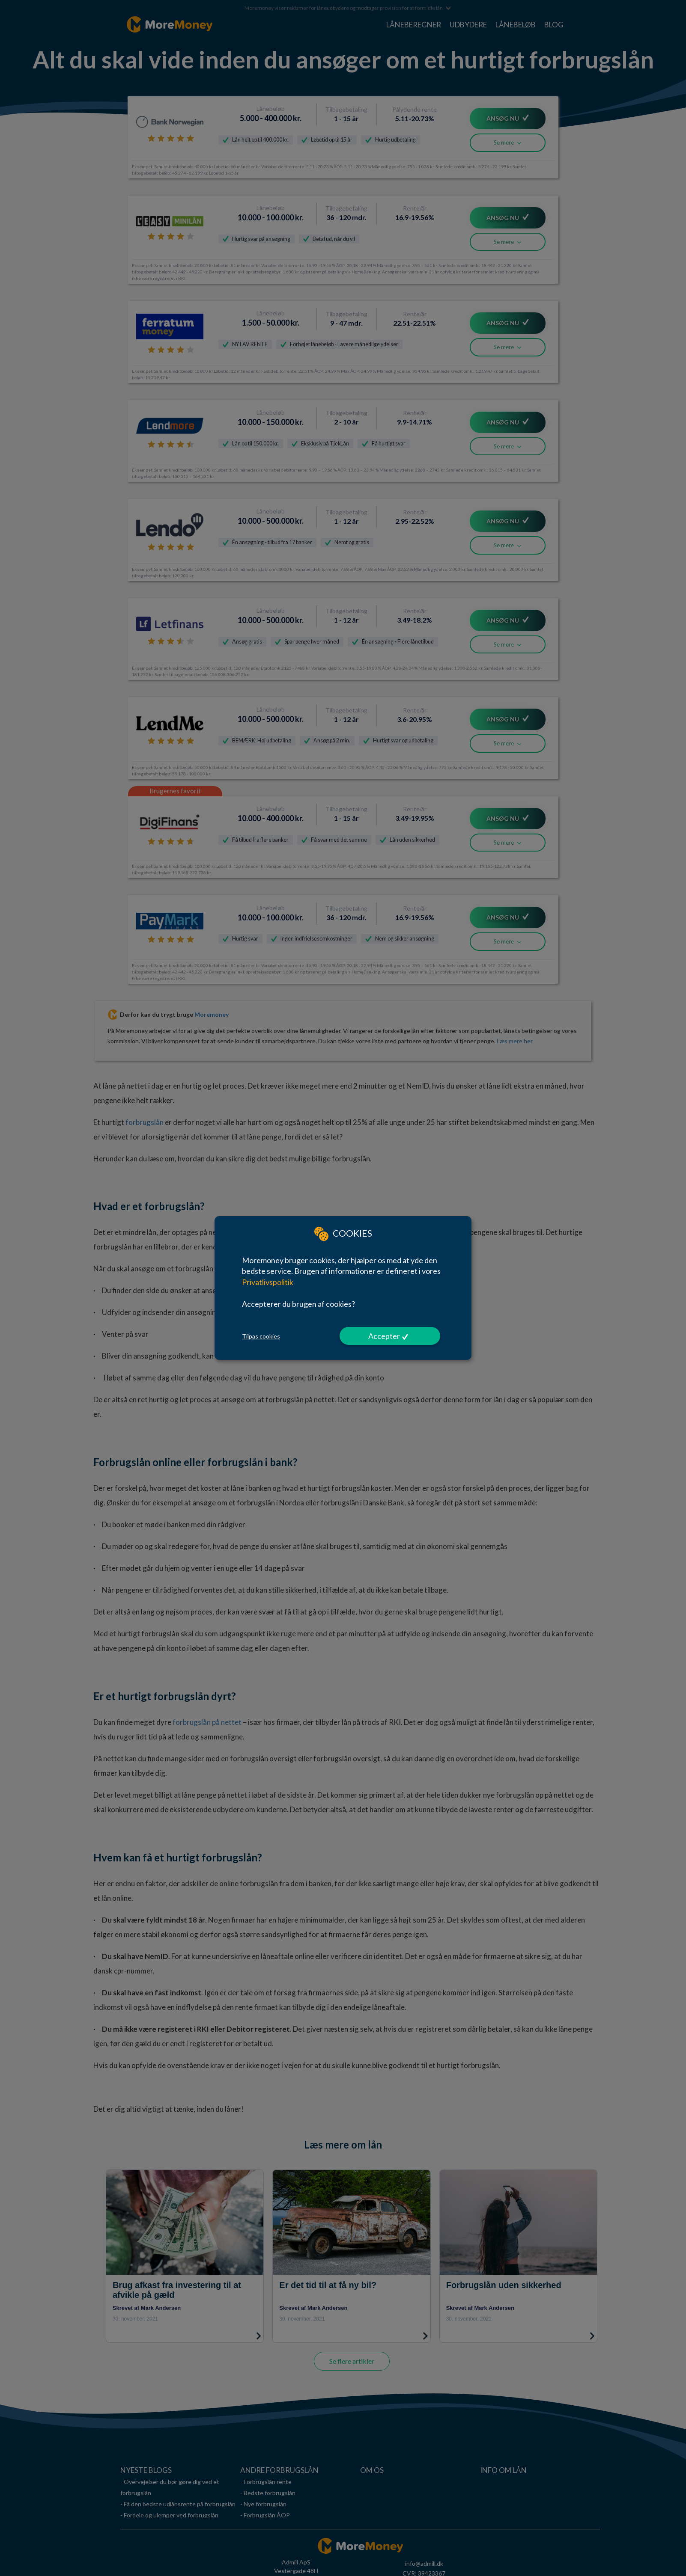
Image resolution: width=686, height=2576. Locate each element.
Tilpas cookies (261, 1336)
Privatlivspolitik (267, 1282)
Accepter (384, 1336)
